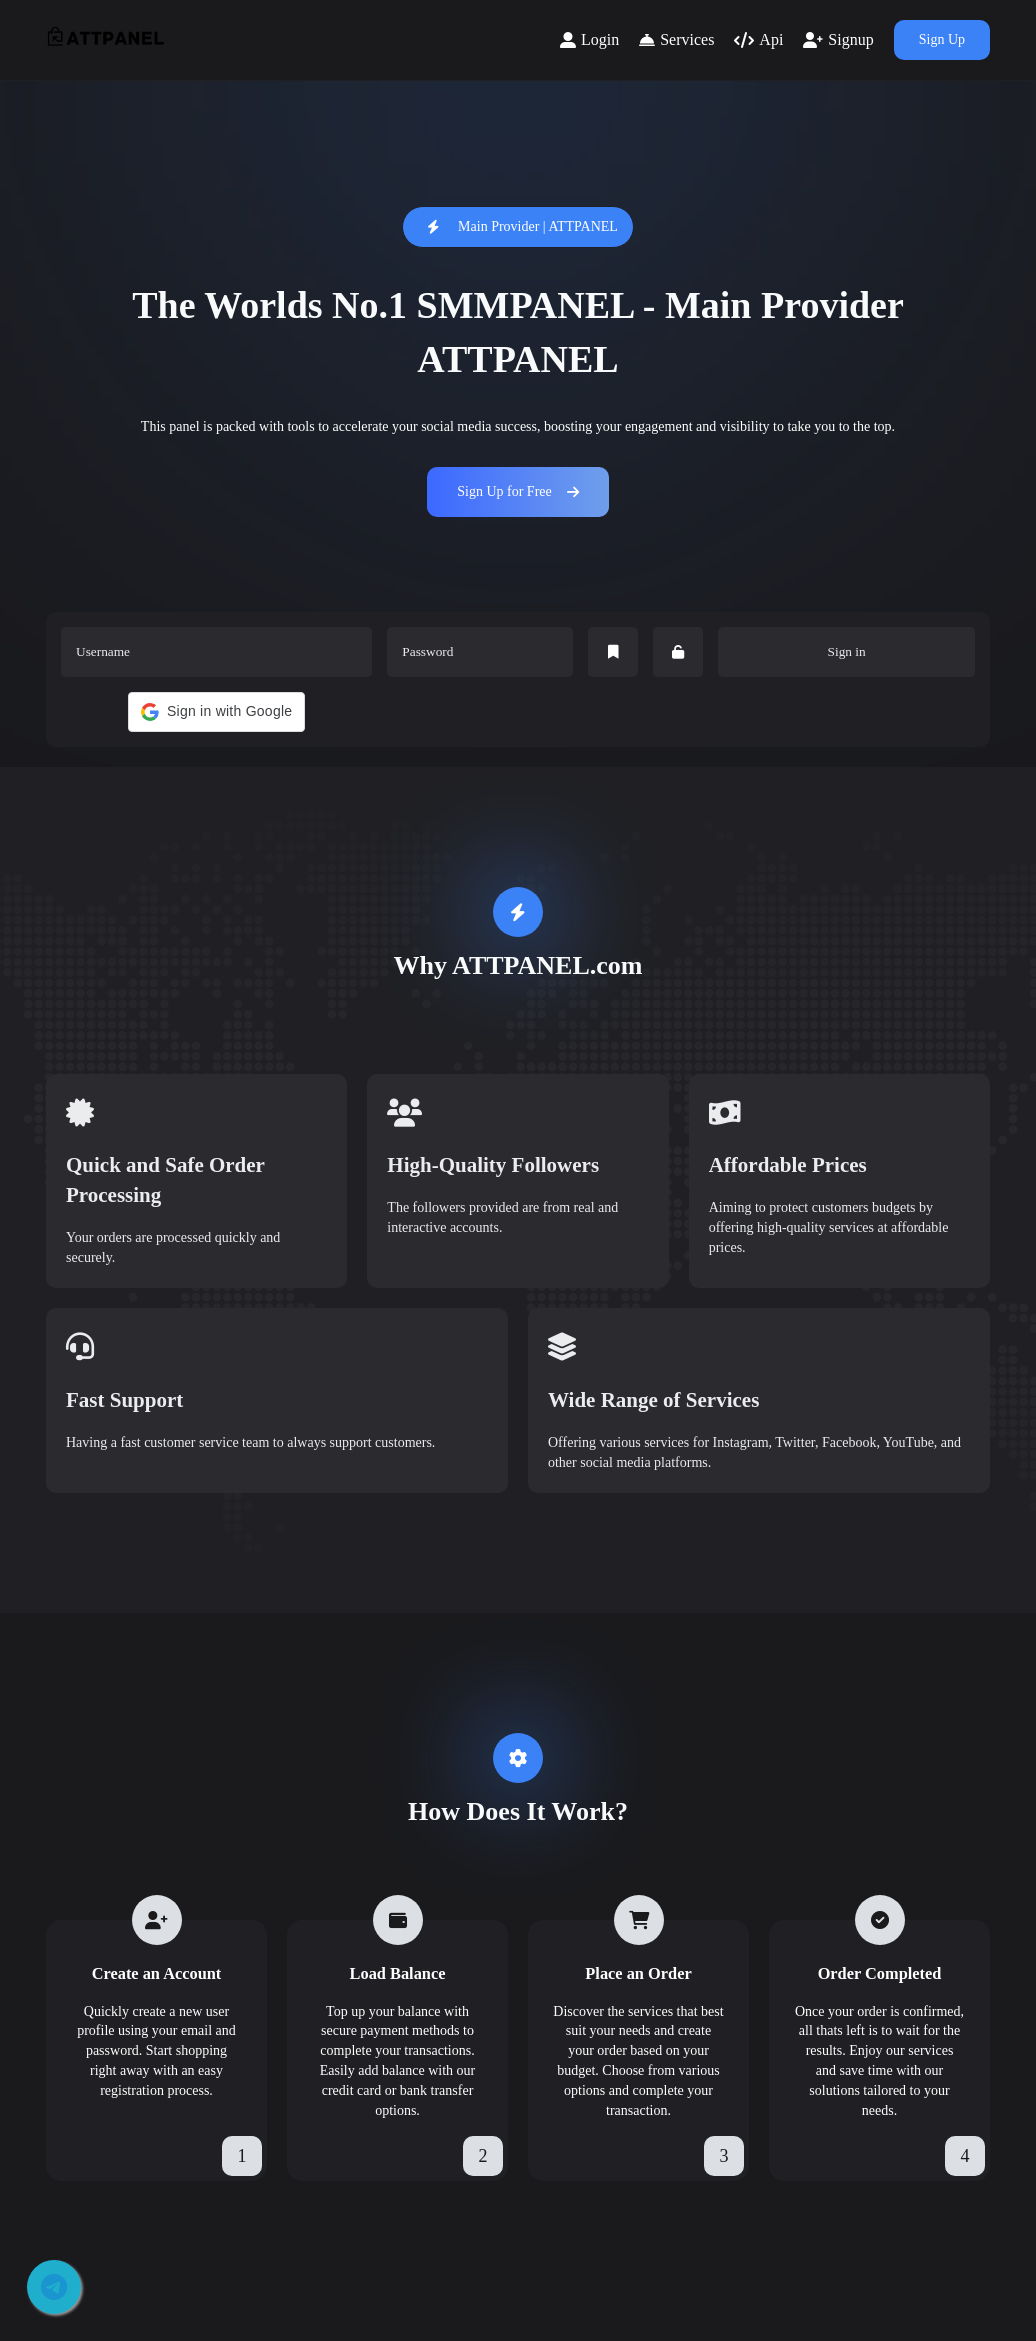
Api (758, 39)
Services (676, 39)
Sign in (847, 651)
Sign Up (942, 39)
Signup (838, 39)
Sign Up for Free (518, 491)
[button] (216, 712)
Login (589, 39)
